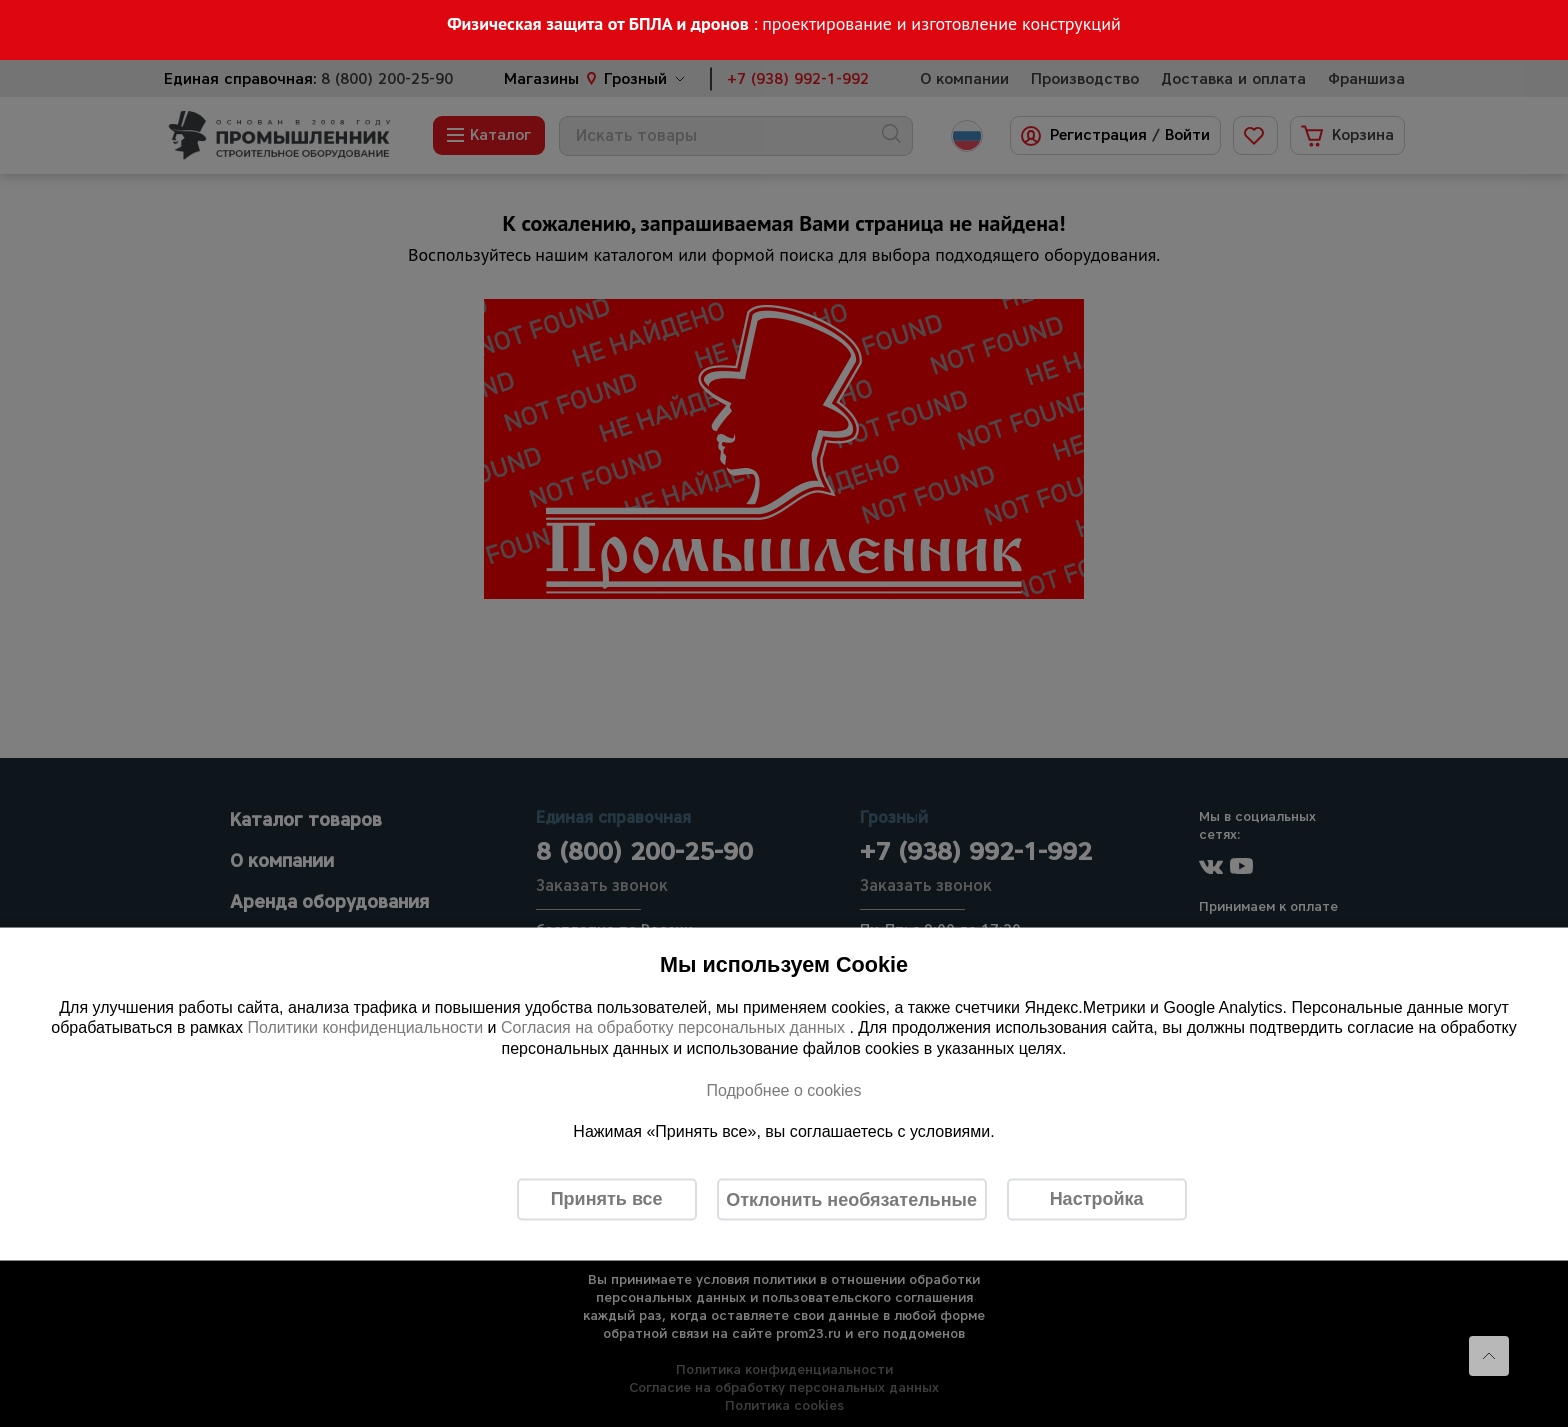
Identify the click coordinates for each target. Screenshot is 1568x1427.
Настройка (1097, 1199)
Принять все (607, 1199)
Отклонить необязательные (851, 1199)
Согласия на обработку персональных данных (675, 1027)
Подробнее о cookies (783, 1089)
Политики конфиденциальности (365, 1027)
